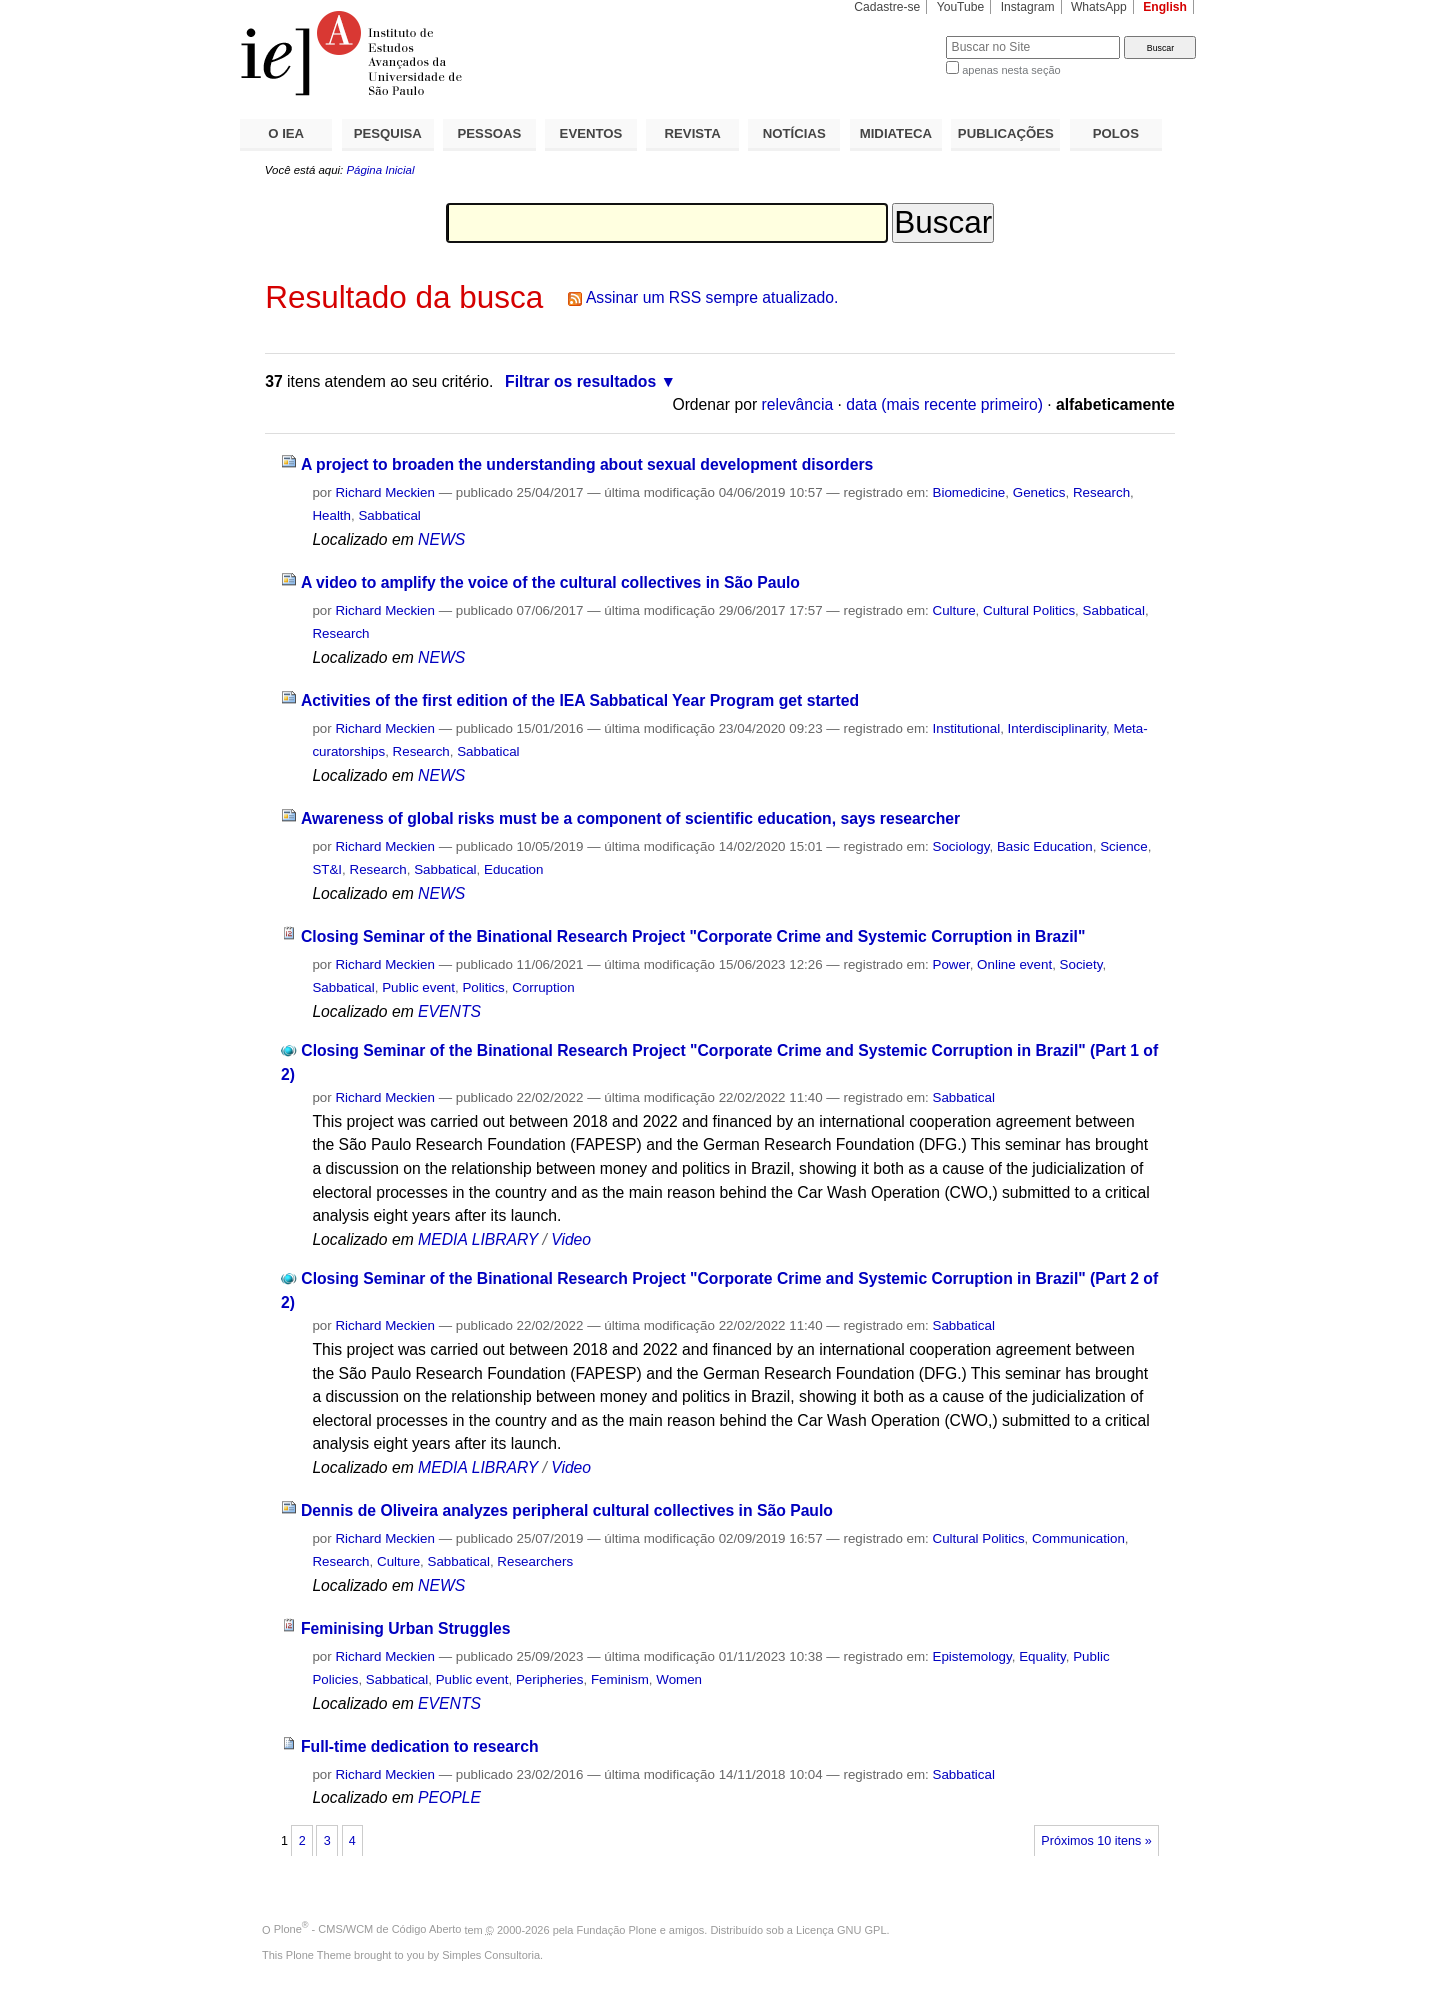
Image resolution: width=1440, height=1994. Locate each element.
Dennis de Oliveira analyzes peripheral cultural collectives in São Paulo (567, 1510)
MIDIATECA (896, 133)
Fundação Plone (617, 1929)
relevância (798, 404)
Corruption (543, 987)
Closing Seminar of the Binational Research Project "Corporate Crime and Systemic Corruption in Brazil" (693, 936)
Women (679, 1679)
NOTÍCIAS (794, 133)
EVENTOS (591, 133)
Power (951, 964)
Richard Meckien (385, 492)
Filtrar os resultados (580, 381)
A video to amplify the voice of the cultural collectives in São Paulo (550, 582)
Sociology (961, 846)
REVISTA (693, 133)
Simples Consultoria (491, 1955)
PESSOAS (490, 133)
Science (1124, 846)
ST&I (327, 869)
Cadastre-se (887, 7)
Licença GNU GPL (841, 1929)
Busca (897, 35)
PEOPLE (449, 1797)
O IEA (286, 133)
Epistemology (972, 1656)
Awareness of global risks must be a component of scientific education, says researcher (630, 818)
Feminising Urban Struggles (406, 1628)
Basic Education (1045, 846)
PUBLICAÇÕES (1006, 133)
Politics (483, 987)
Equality (1042, 1656)
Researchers (535, 1561)
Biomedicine (969, 492)
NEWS (441, 539)
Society (1081, 964)
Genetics (1039, 492)
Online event (1014, 964)
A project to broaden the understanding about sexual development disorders (587, 464)
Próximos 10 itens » (1096, 1841)
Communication (1078, 1538)
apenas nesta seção (1011, 70)
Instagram (1028, 7)
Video (571, 1239)
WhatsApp (1099, 7)
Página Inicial (380, 170)
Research (1101, 492)
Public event (418, 987)
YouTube (961, 7)
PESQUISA (388, 133)
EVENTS (449, 1011)
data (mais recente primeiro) (944, 404)
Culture (954, 610)
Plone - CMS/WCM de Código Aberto (368, 1929)
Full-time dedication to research (420, 1746)
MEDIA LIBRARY (478, 1239)
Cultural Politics (1029, 610)
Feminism (620, 1679)
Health (331, 515)
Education (513, 869)
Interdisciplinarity (1057, 728)
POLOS (1116, 133)
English (1165, 7)
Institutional (967, 728)
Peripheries (550, 1679)
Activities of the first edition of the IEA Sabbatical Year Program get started (580, 700)
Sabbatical (389, 515)
